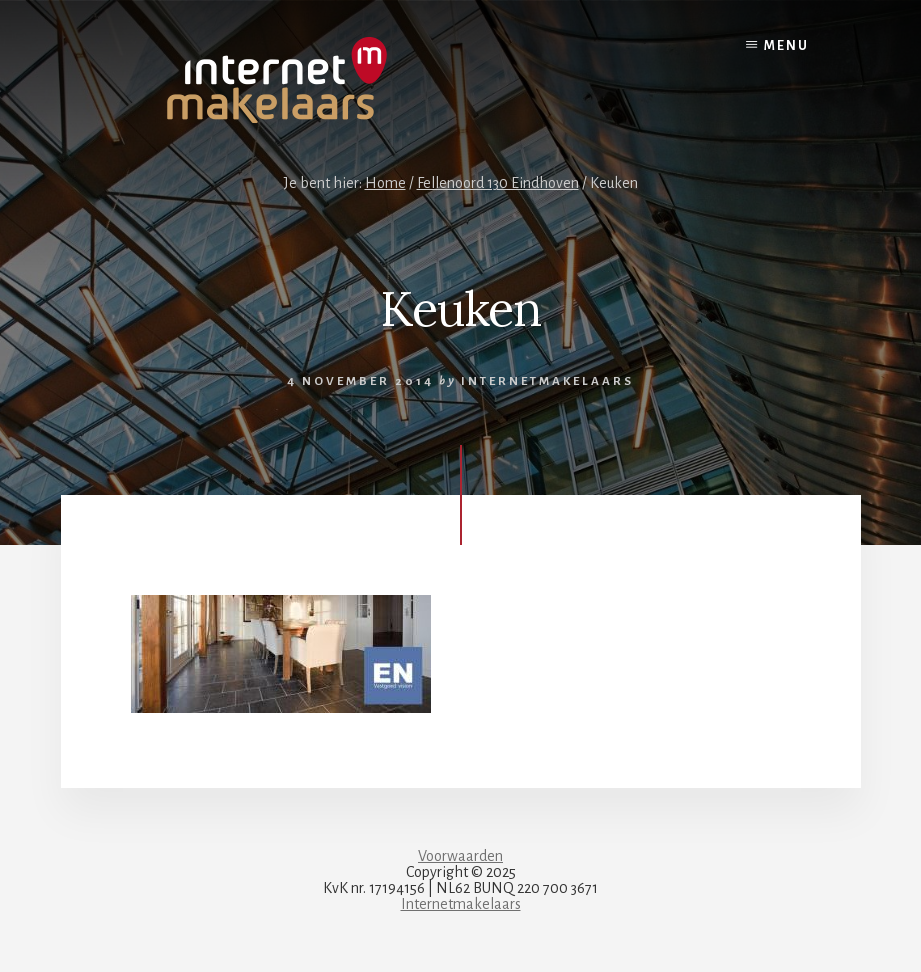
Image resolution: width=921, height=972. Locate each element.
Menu (786, 46)
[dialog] (883, 932)
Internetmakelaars (461, 904)
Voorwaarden (460, 856)
